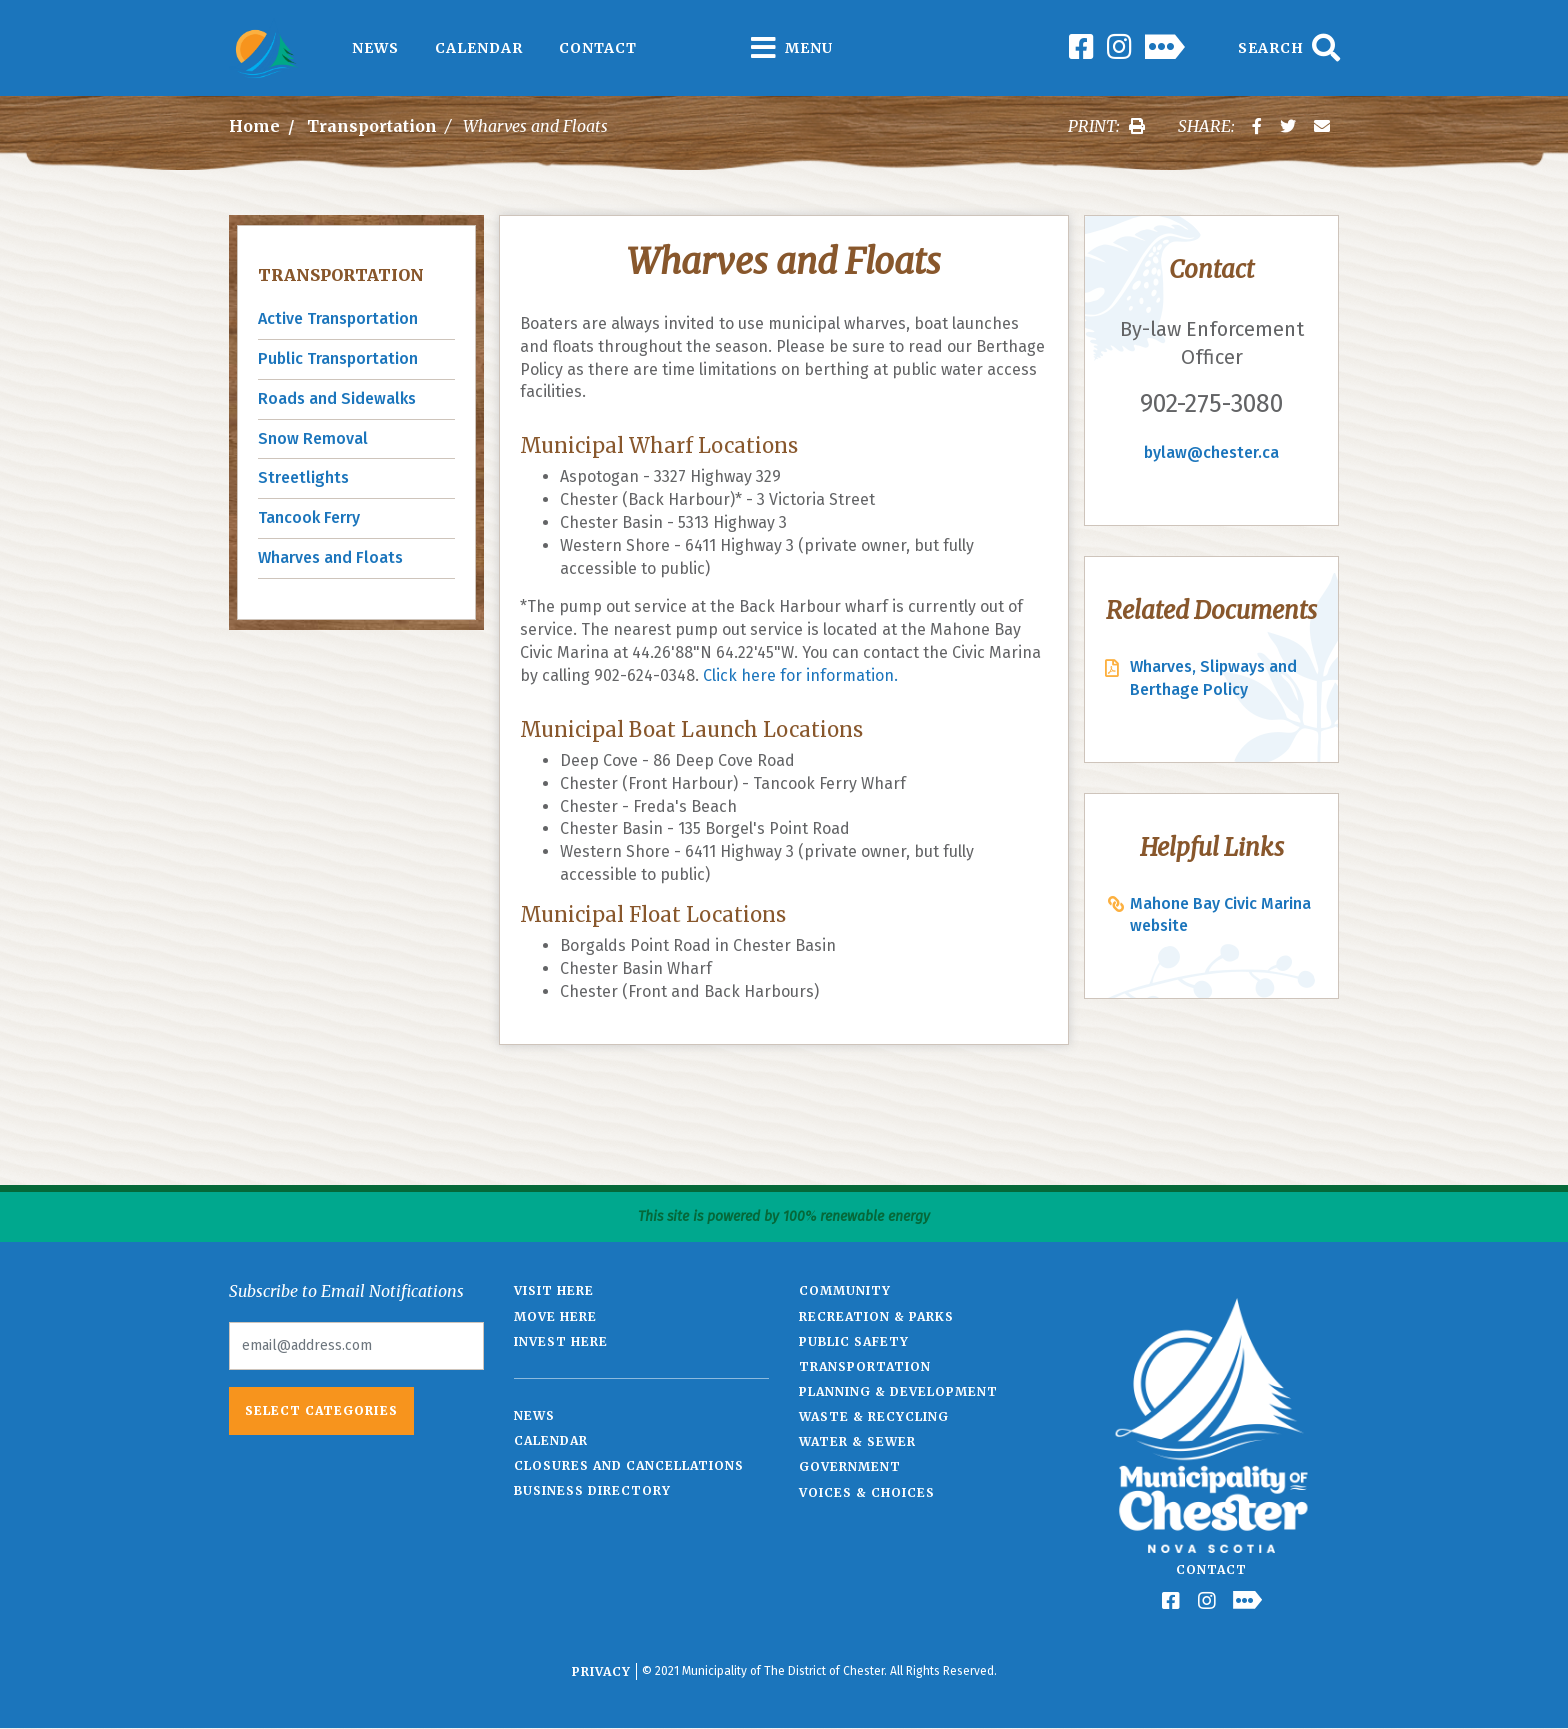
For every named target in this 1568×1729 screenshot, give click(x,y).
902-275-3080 (1211, 404)
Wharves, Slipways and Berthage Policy (1213, 678)
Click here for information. (800, 675)
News (375, 48)
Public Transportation (338, 358)
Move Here (555, 1316)
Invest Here (561, 1341)
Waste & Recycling (874, 1416)
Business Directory (592, 1490)
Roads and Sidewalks (337, 398)
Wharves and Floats (330, 557)
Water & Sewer (857, 1441)
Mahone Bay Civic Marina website (1220, 915)
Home (254, 126)
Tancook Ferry (309, 517)
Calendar (479, 48)
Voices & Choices (867, 1492)
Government (850, 1466)
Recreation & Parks (876, 1316)
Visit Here (554, 1290)
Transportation (372, 126)
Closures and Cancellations (629, 1465)
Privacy (601, 1671)
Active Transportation (338, 318)
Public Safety (854, 1341)
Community (845, 1290)
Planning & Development (898, 1391)
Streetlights (303, 477)
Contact (598, 48)
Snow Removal (313, 438)
